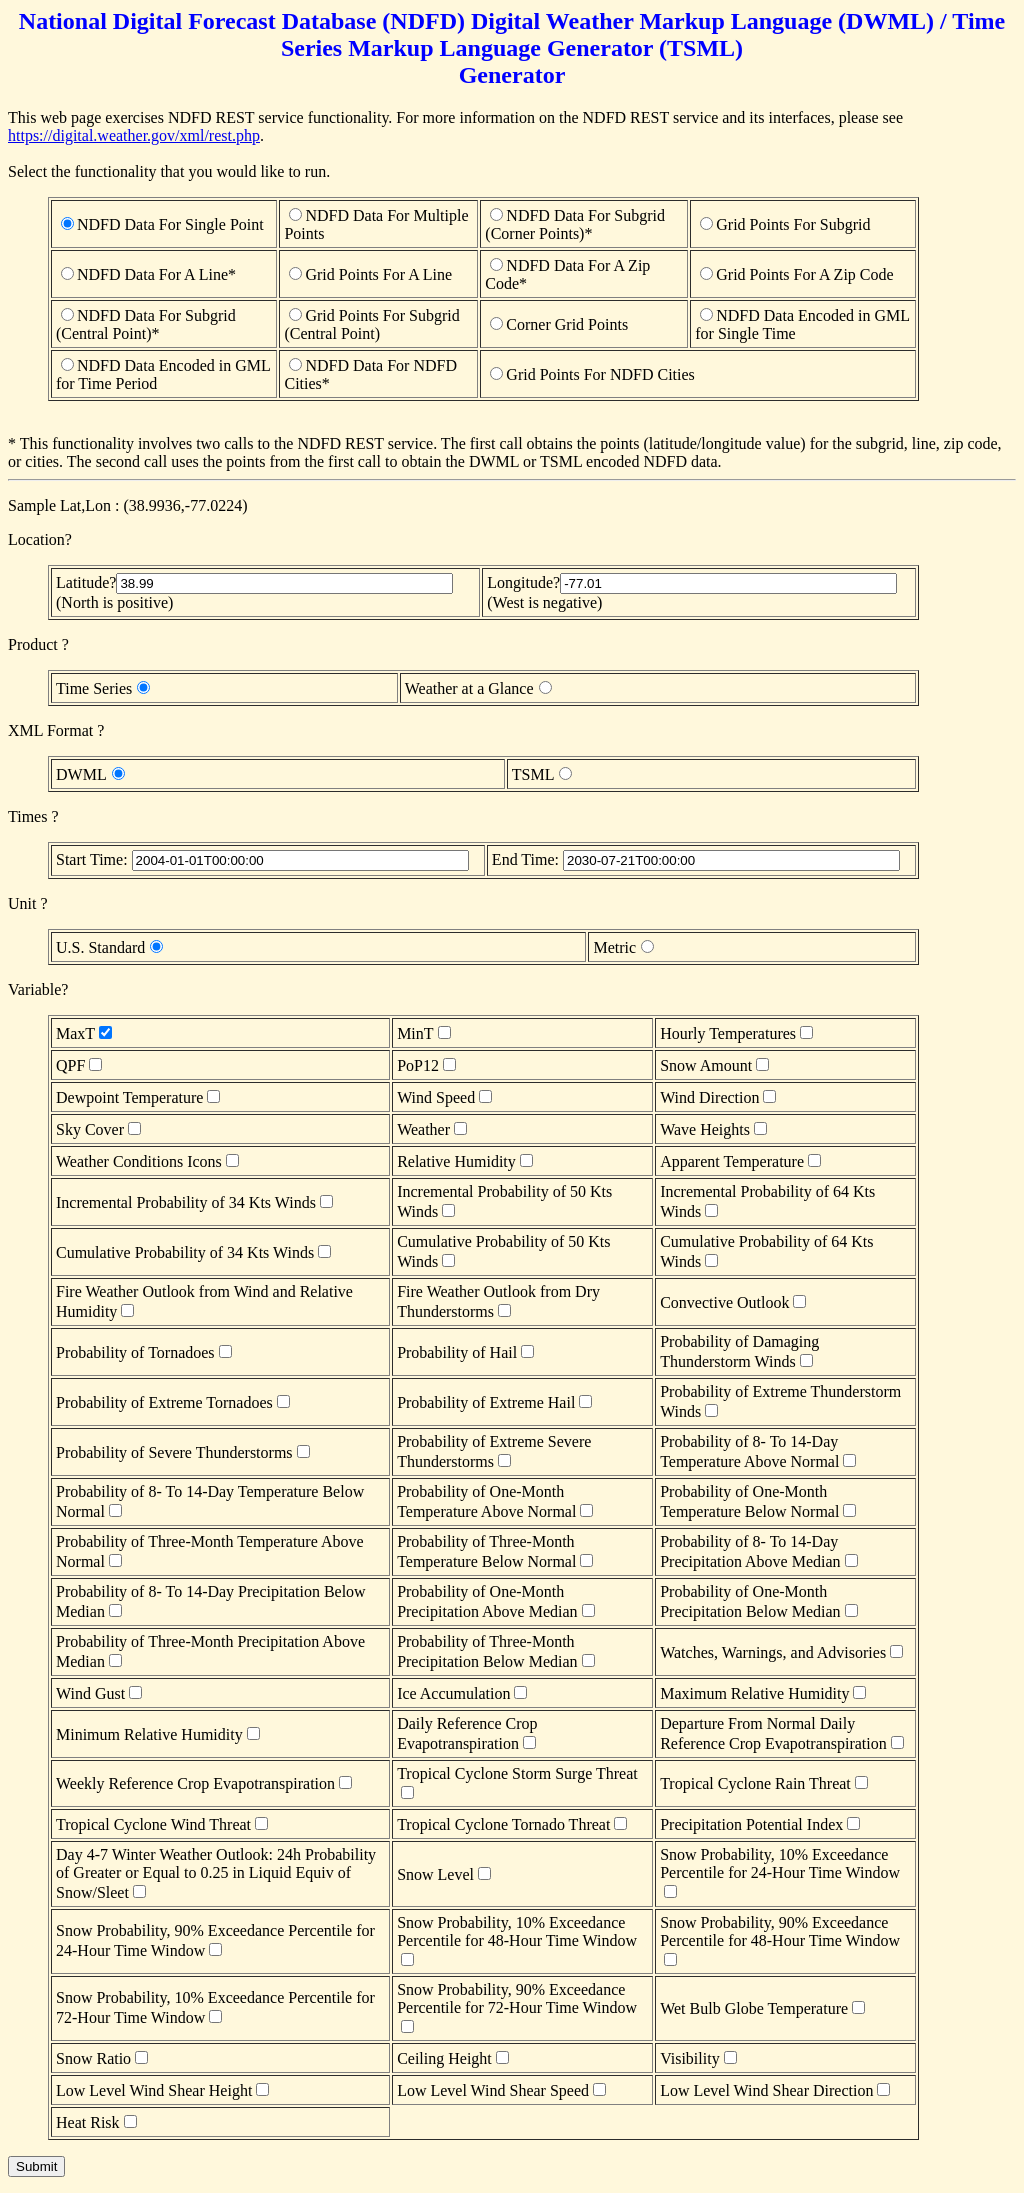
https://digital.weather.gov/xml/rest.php (134, 135)
